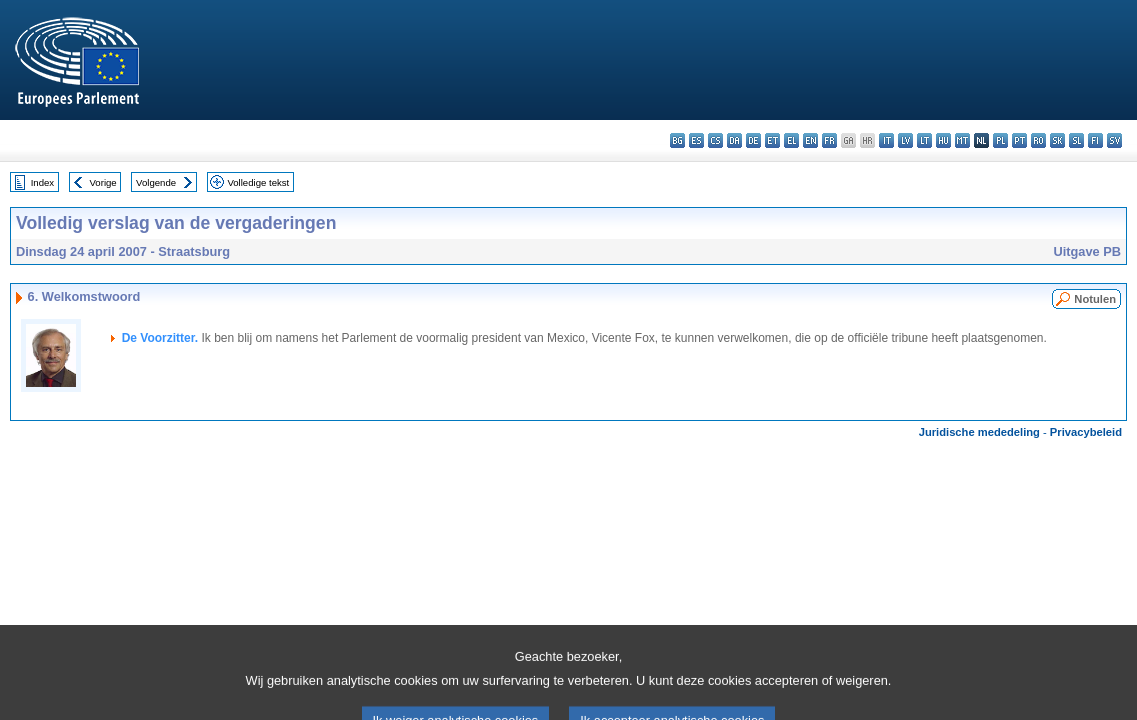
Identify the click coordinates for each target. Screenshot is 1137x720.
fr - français (829, 140)
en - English (810, 140)
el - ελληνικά (791, 140)
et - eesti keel (772, 140)
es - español (696, 140)
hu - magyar (943, 140)
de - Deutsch (753, 140)
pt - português (1019, 140)
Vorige (103, 182)
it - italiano (886, 140)
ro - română (1038, 140)
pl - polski (1000, 140)
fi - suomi (1095, 140)
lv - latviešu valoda (905, 140)
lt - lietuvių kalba (924, 140)
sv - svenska (1114, 140)
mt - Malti (962, 140)
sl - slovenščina (1076, 140)
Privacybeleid (1086, 432)
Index (42, 182)
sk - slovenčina (1057, 140)
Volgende (156, 182)
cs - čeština (715, 140)
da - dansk (734, 140)
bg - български (677, 140)
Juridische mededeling (979, 432)
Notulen (1095, 299)
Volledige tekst (258, 182)
